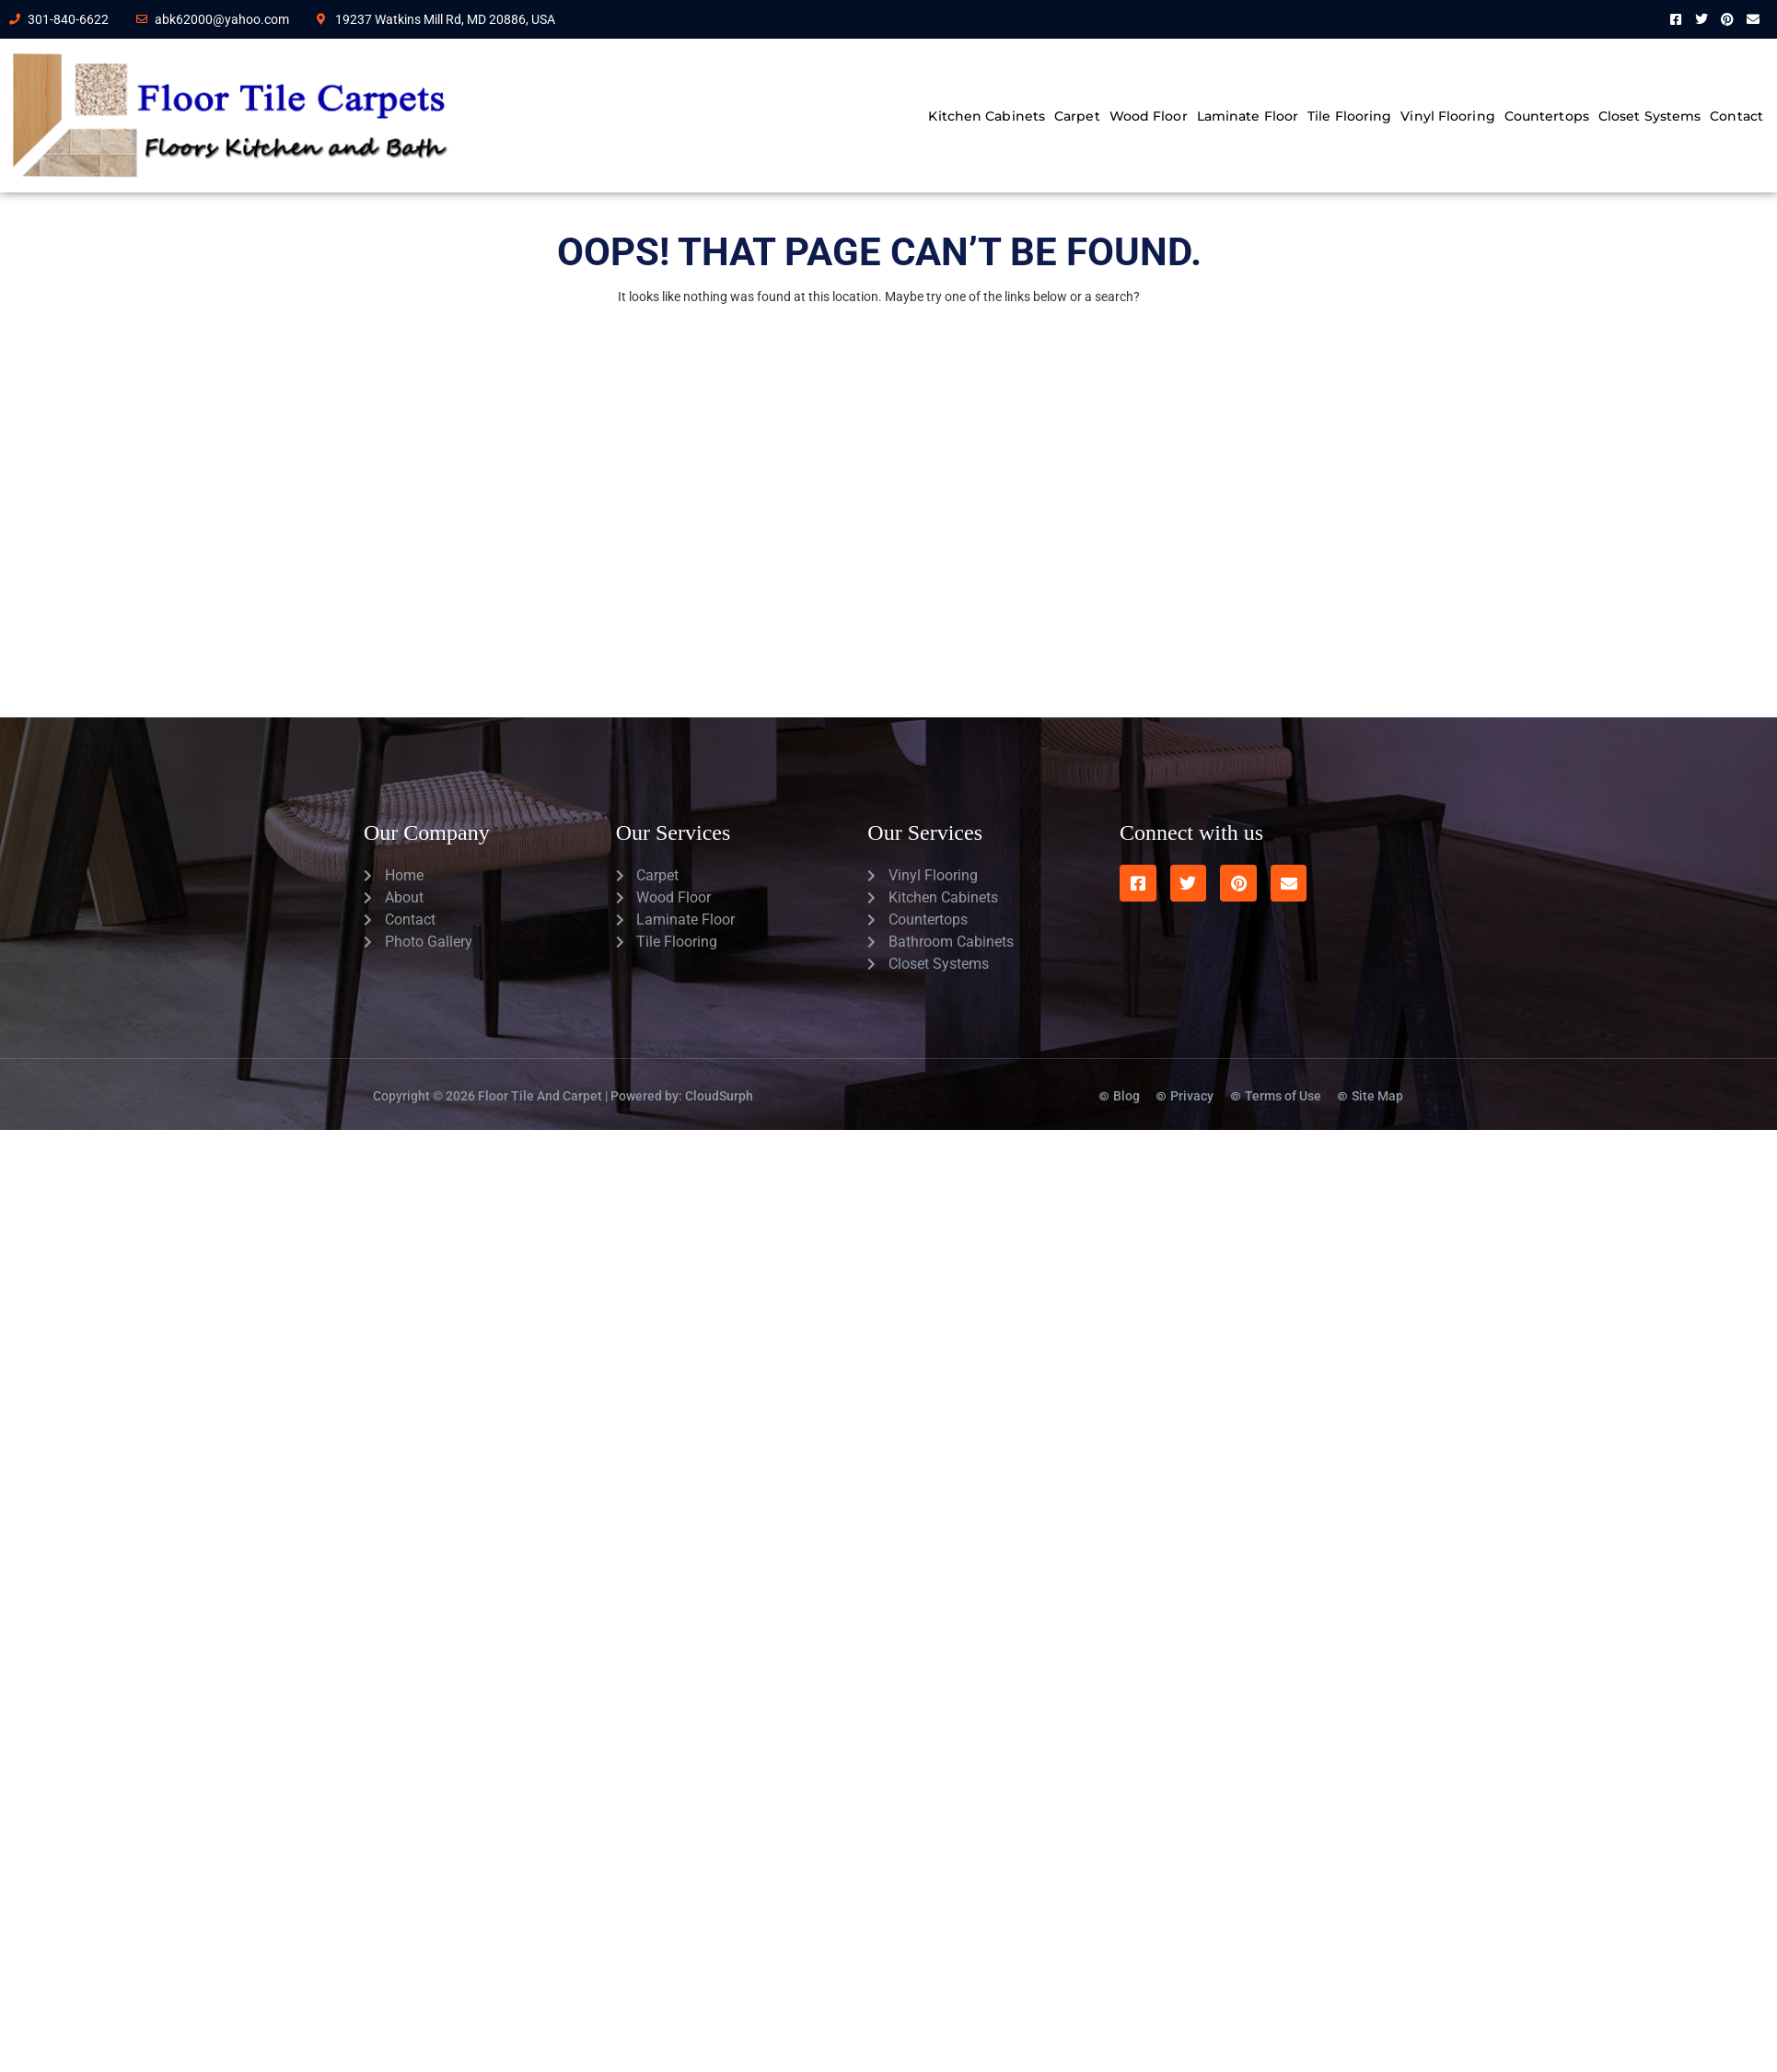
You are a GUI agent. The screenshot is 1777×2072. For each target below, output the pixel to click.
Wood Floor (1148, 116)
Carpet (1077, 116)
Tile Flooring (1349, 116)
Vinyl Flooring (1447, 116)
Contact (1736, 116)
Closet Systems (1649, 116)
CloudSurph (719, 1095)
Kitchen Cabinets (986, 116)
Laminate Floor (1247, 116)
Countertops (1546, 116)
